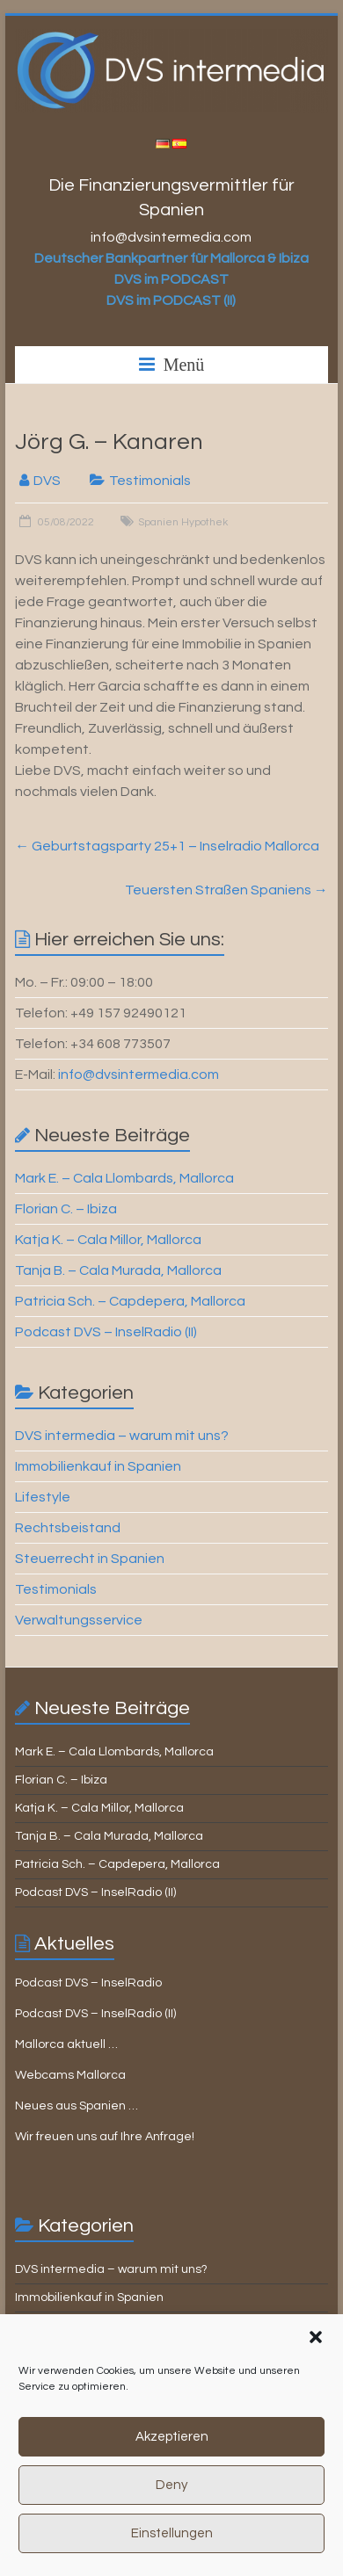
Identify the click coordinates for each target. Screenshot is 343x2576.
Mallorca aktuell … (66, 2044)
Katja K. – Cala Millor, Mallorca (108, 1240)
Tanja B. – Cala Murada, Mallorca (118, 1270)
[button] (316, 2363)
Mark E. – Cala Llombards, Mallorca (124, 1178)
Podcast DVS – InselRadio (88, 1983)
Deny (171, 2510)
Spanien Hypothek (183, 522)
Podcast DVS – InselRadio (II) (106, 1332)
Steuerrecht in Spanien (89, 1559)
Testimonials (150, 481)
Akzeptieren (171, 2462)
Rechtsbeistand (67, 1528)
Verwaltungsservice (78, 1620)
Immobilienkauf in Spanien (98, 1466)
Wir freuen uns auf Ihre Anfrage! (104, 2137)
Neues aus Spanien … (76, 2106)
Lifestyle (42, 1497)
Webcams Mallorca (70, 2075)
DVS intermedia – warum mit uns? (122, 1436)
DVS (47, 481)
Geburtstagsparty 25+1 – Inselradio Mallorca (167, 846)
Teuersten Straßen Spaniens (226, 890)
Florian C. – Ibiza (66, 1209)
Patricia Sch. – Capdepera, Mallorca (130, 1301)
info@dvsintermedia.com (138, 1074)
